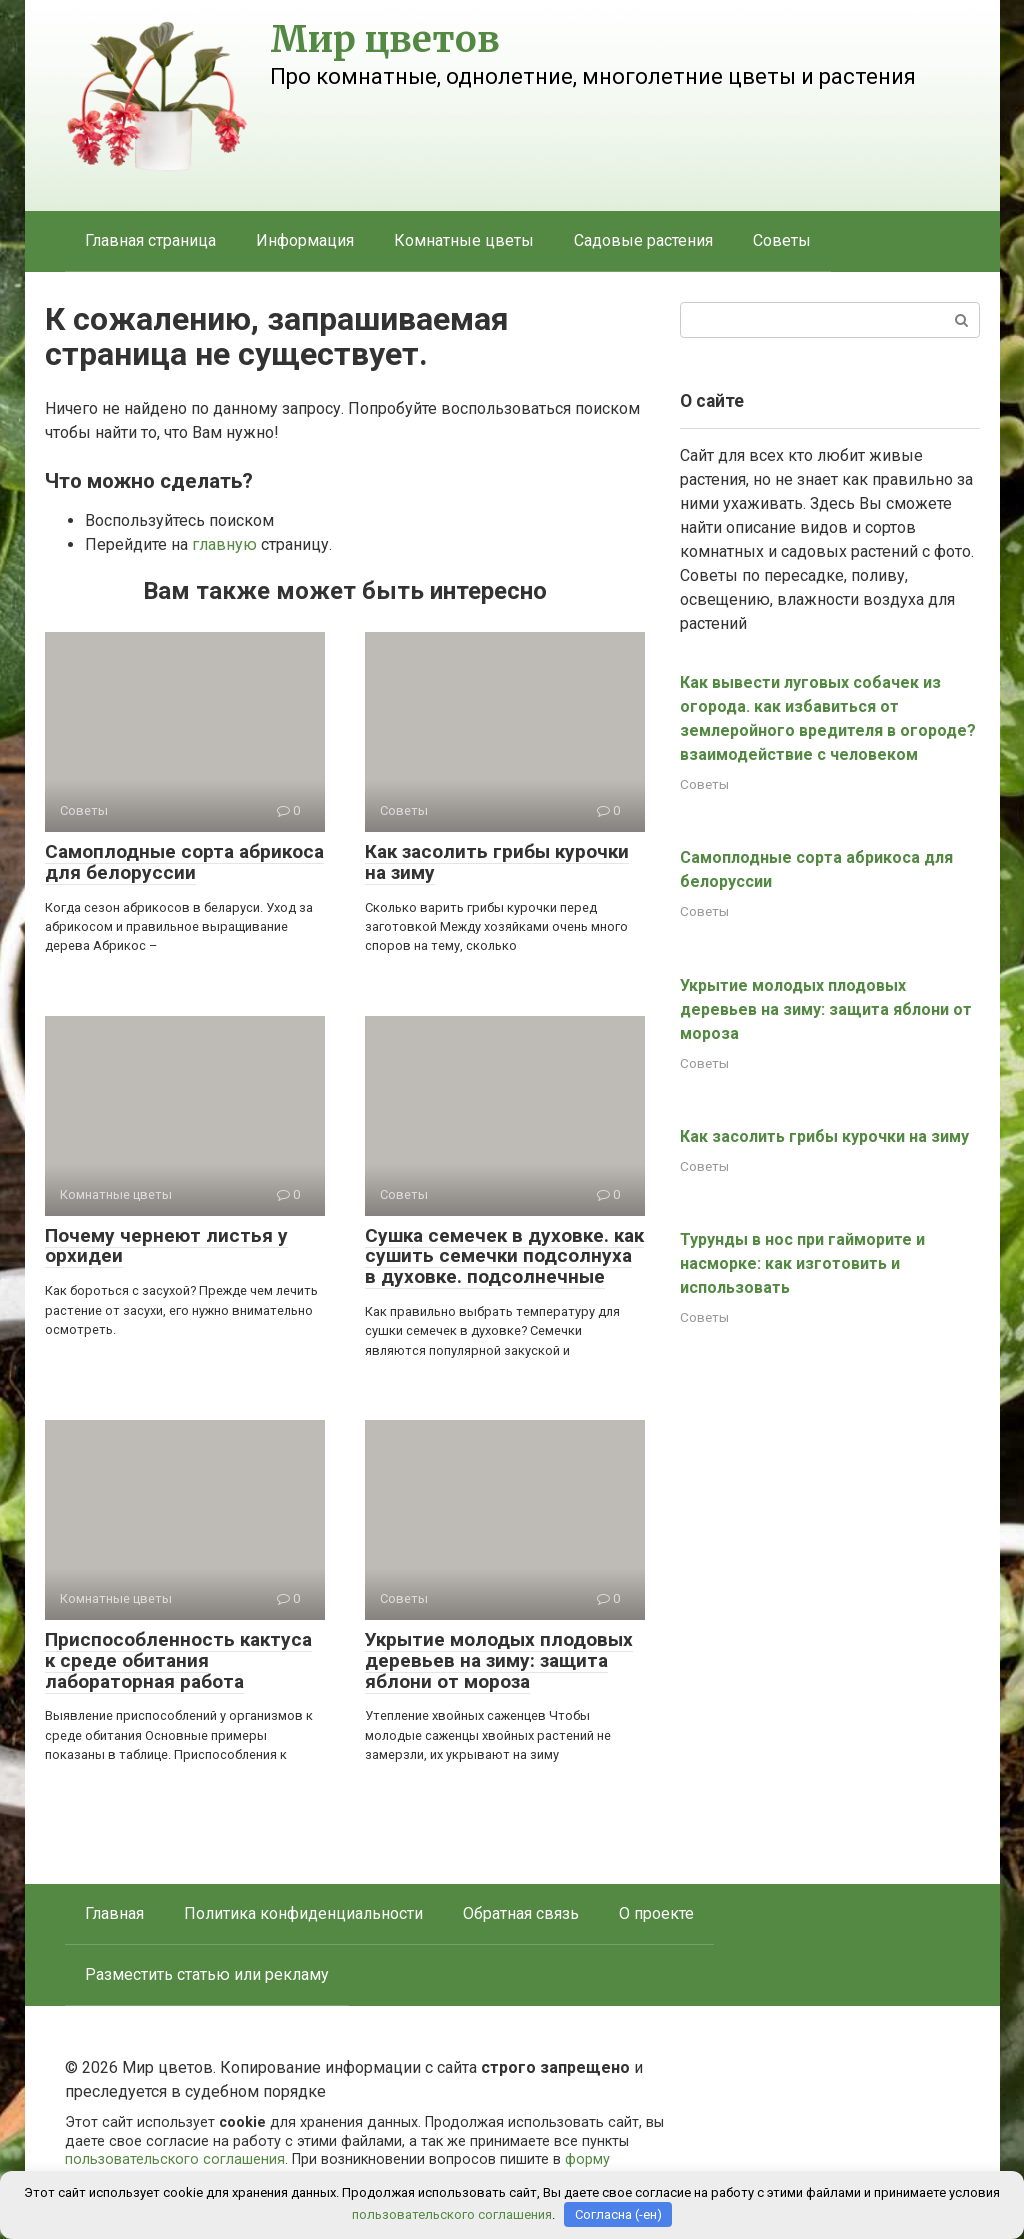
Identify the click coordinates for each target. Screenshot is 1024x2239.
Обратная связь (521, 1913)
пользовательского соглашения (175, 2159)
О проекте (656, 1913)
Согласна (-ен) (618, 2214)
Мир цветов (385, 39)
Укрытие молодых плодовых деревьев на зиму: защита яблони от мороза (499, 1660)
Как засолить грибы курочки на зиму (497, 862)
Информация (305, 240)
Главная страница (150, 240)
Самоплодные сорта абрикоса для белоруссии (184, 862)
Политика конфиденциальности (303, 1913)
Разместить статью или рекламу (207, 1974)
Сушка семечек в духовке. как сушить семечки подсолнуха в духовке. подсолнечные (504, 1256)
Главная (114, 1913)
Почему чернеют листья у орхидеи (166, 1246)
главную (224, 544)
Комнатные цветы (464, 240)
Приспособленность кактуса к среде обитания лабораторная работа (178, 1660)
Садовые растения (643, 240)
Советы (782, 240)
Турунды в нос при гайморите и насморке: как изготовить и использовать (802, 1263)
